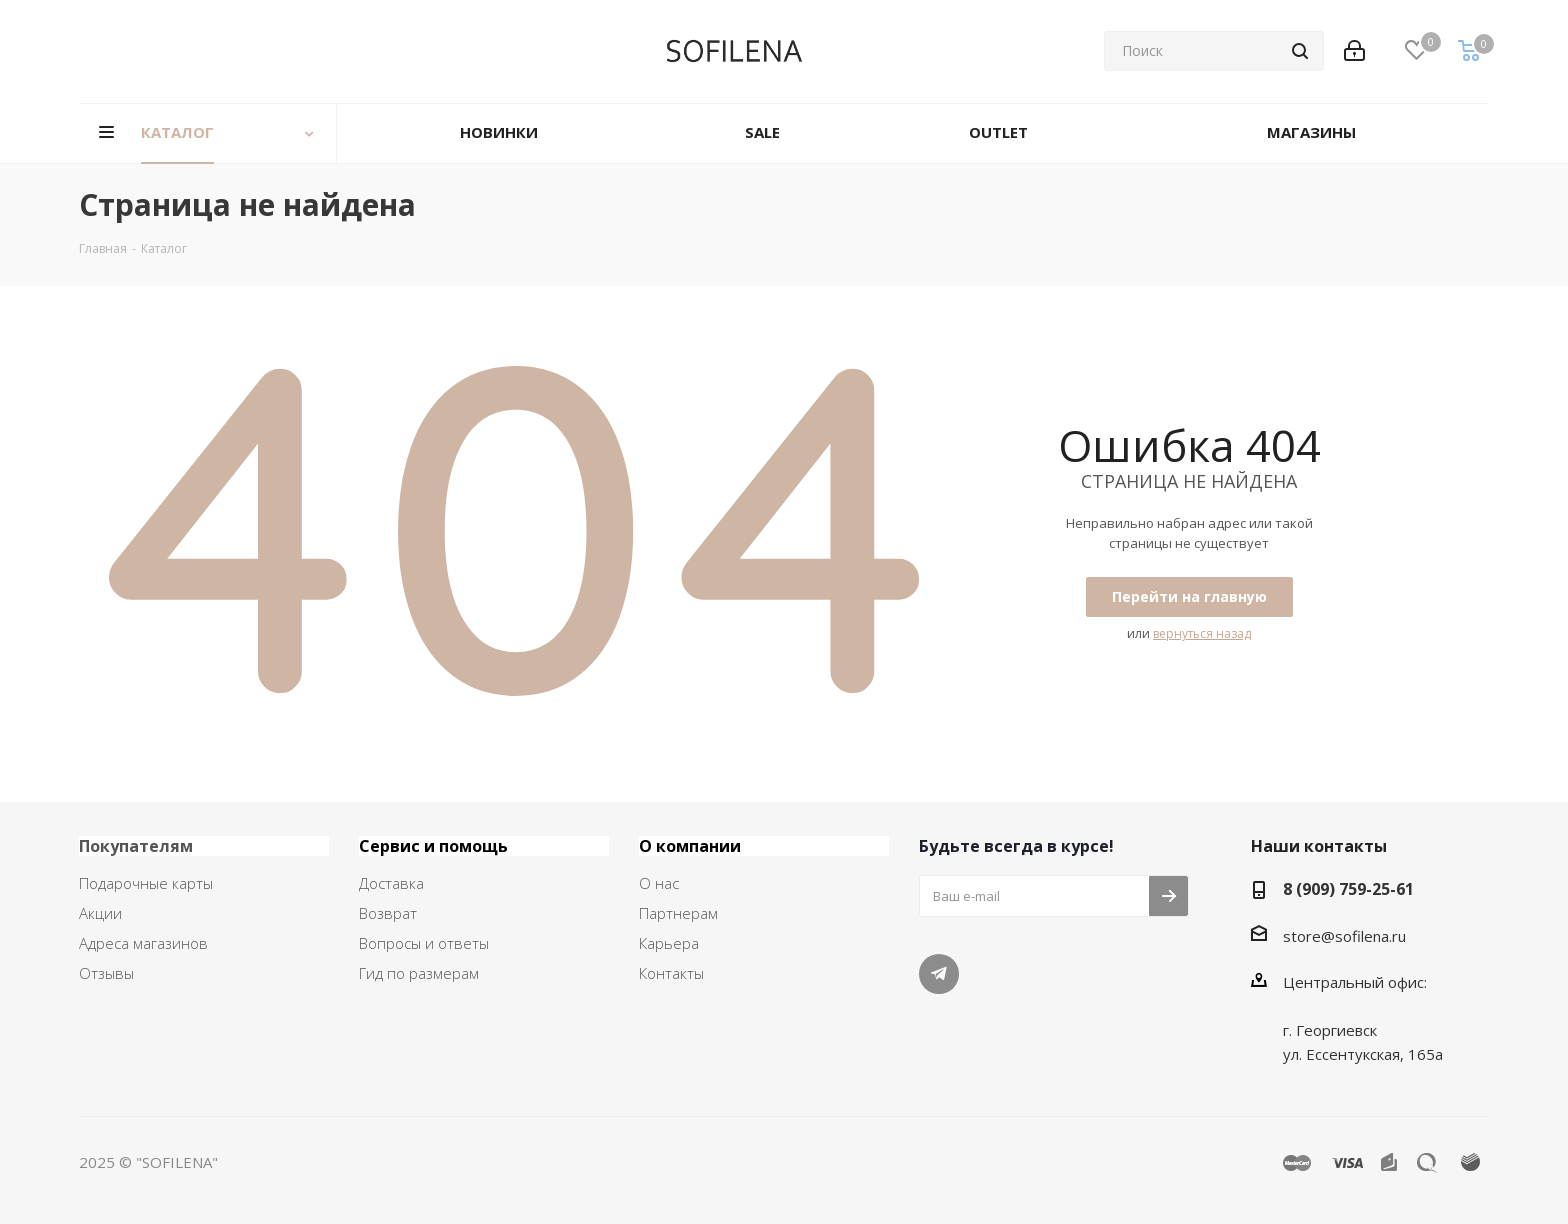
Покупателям (136, 846)
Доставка (391, 883)
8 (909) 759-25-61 (1348, 889)
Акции (100, 913)
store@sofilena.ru (1344, 936)
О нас (659, 883)
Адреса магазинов (143, 943)
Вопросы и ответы (424, 943)
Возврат (388, 913)
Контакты (671, 973)
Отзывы (106, 973)
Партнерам (678, 913)
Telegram (939, 974)
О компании (690, 846)
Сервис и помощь (433, 846)
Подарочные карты (146, 883)
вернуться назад (1202, 633)
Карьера (669, 943)
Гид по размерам (419, 973)
